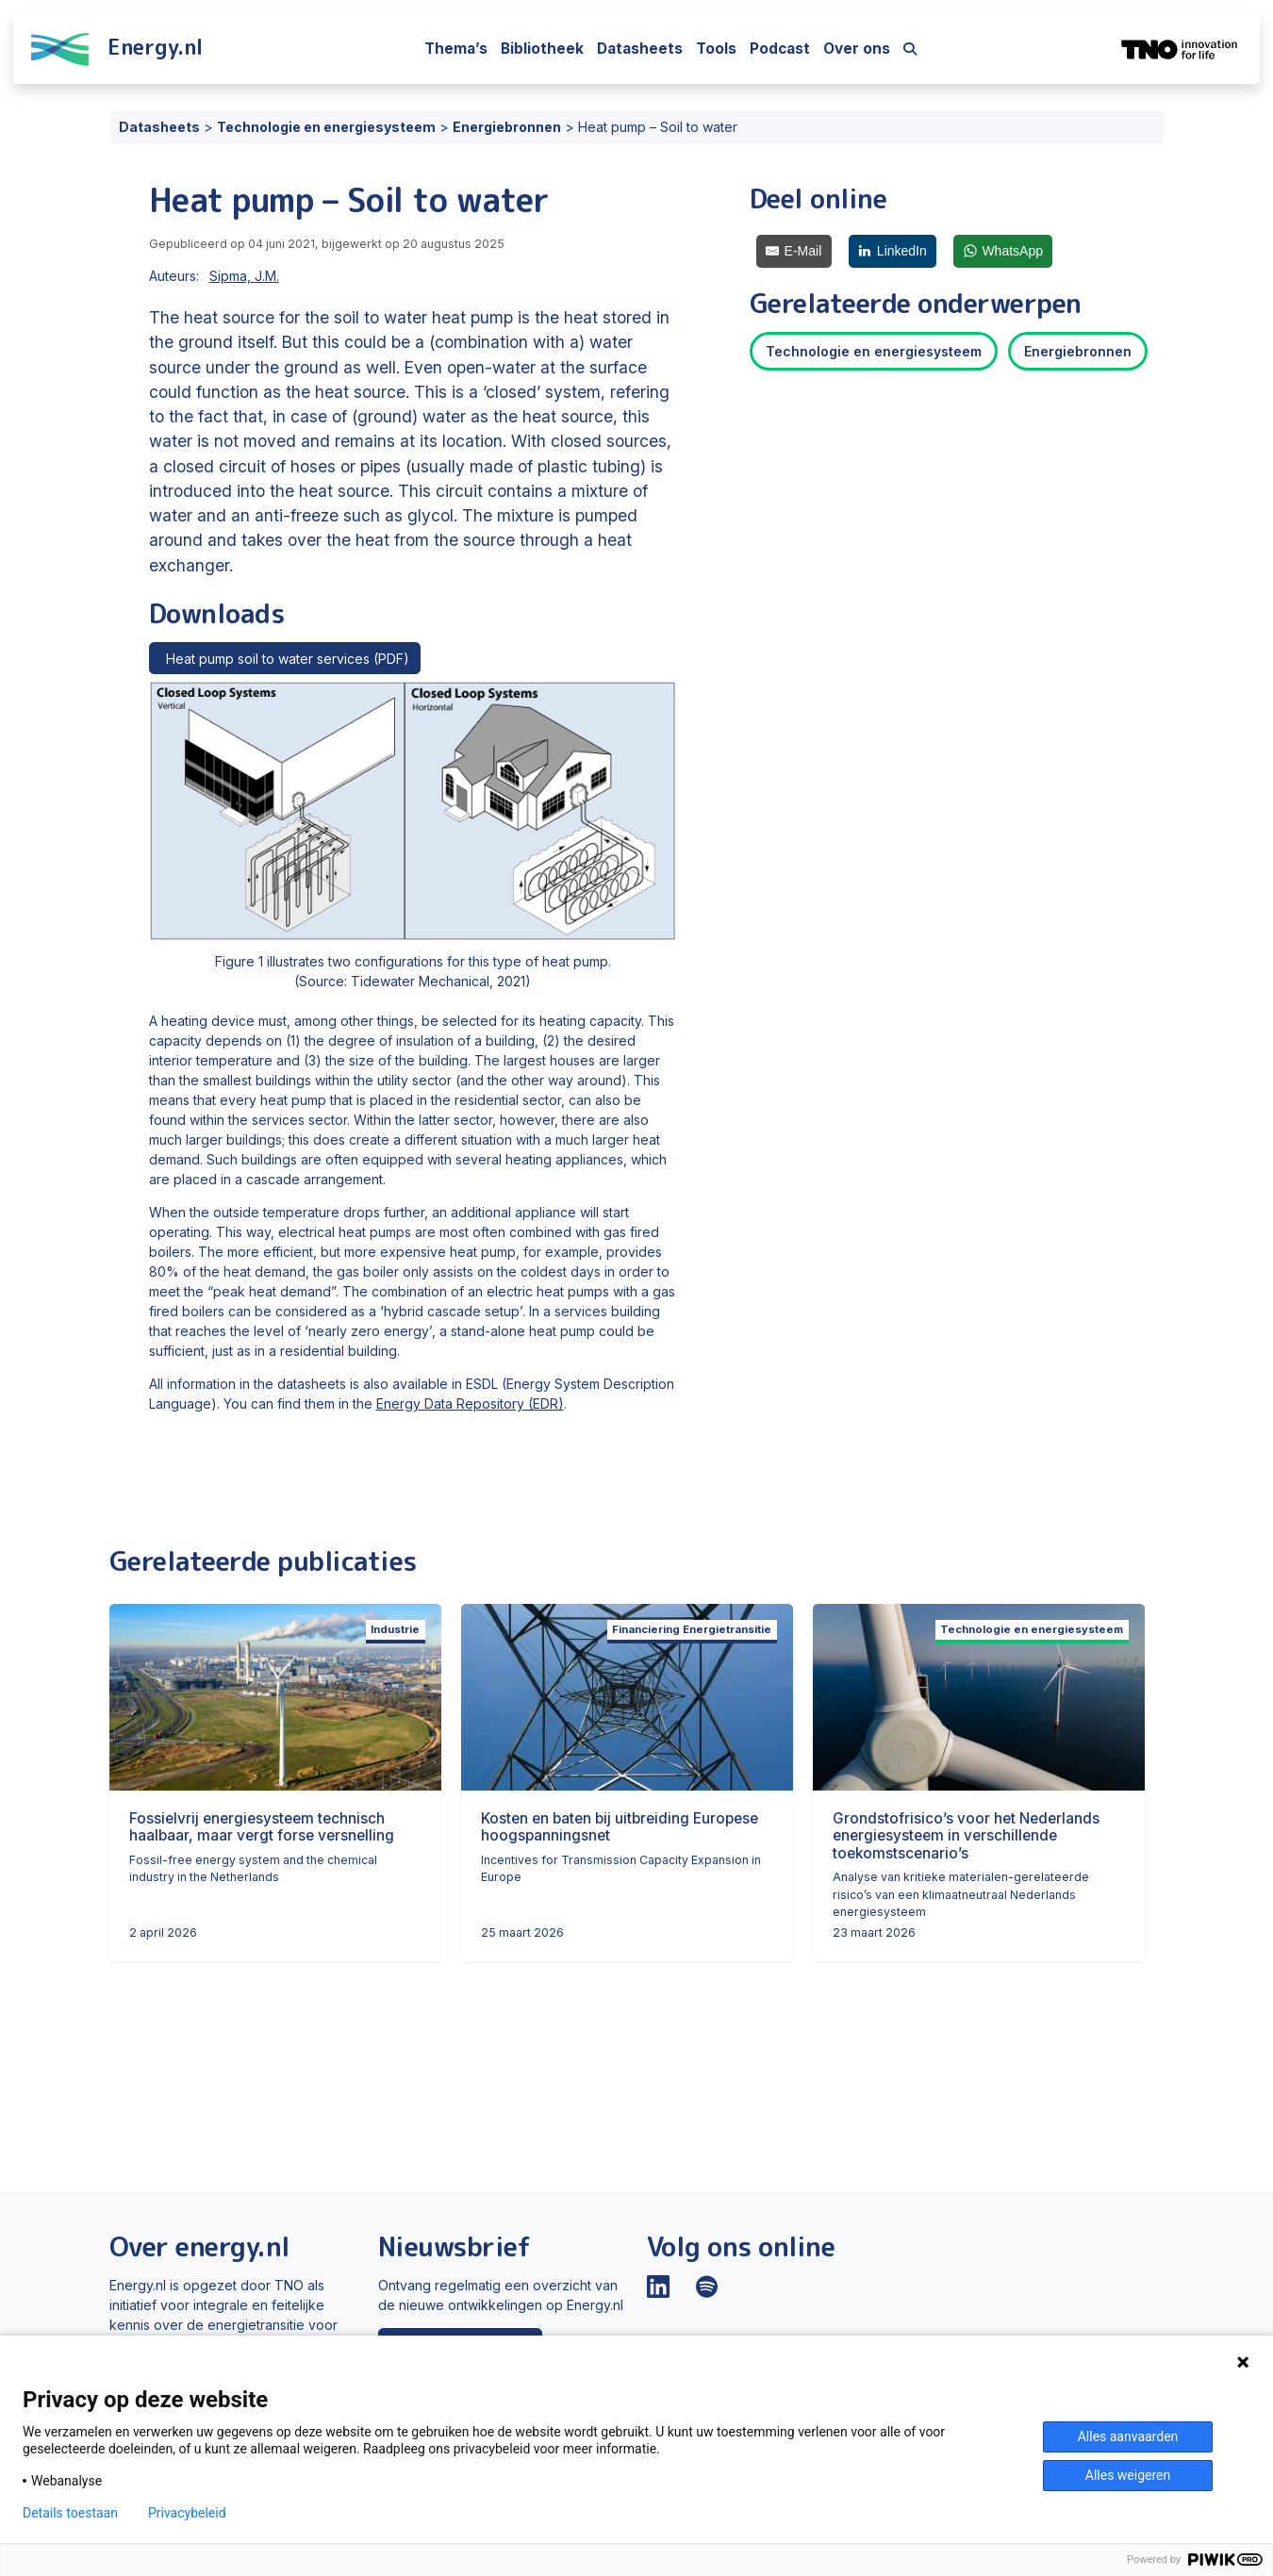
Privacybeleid (187, 2512)
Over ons (856, 49)
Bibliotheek (542, 49)
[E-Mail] (794, 251)
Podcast (780, 49)
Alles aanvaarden (1128, 2436)
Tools (716, 49)
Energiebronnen (1078, 351)
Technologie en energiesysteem (874, 351)
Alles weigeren (1127, 2475)
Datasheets (640, 49)
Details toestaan (70, 2512)
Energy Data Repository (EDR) (470, 1403)
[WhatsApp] (1002, 251)
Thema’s (456, 49)
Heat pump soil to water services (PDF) (284, 659)
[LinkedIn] (893, 251)
